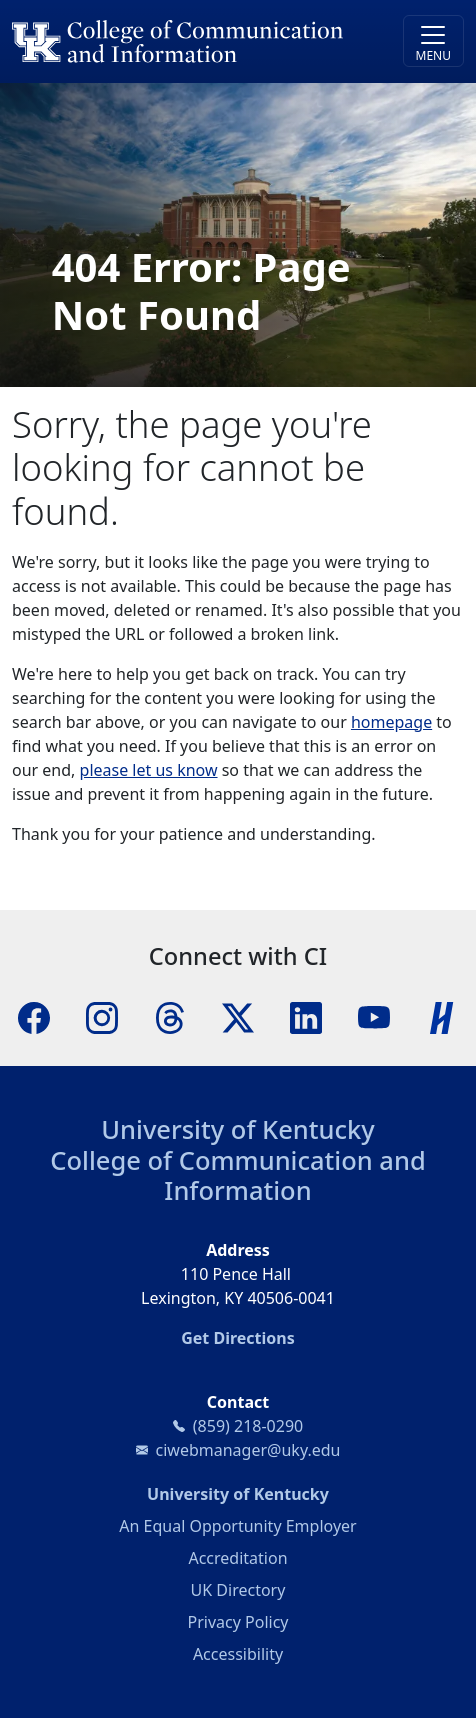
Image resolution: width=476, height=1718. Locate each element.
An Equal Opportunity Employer (237, 1526)
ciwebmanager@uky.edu (248, 1450)
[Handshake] (442, 1016)
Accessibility (238, 1654)
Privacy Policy (238, 1622)
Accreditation (237, 1558)
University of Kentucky (237, 1129)
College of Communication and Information (237, 1175)
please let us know (149, 770)
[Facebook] (34, 1016)
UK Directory (238, 1590)
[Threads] (170, 1016)
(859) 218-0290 (248, 1426)
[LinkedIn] (306, 1016)
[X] (238, 1016)
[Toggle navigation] (433, 41)
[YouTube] (374, 1016)
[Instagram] (102, 1016)
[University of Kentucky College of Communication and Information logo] (181, 41)
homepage (391, 722)
